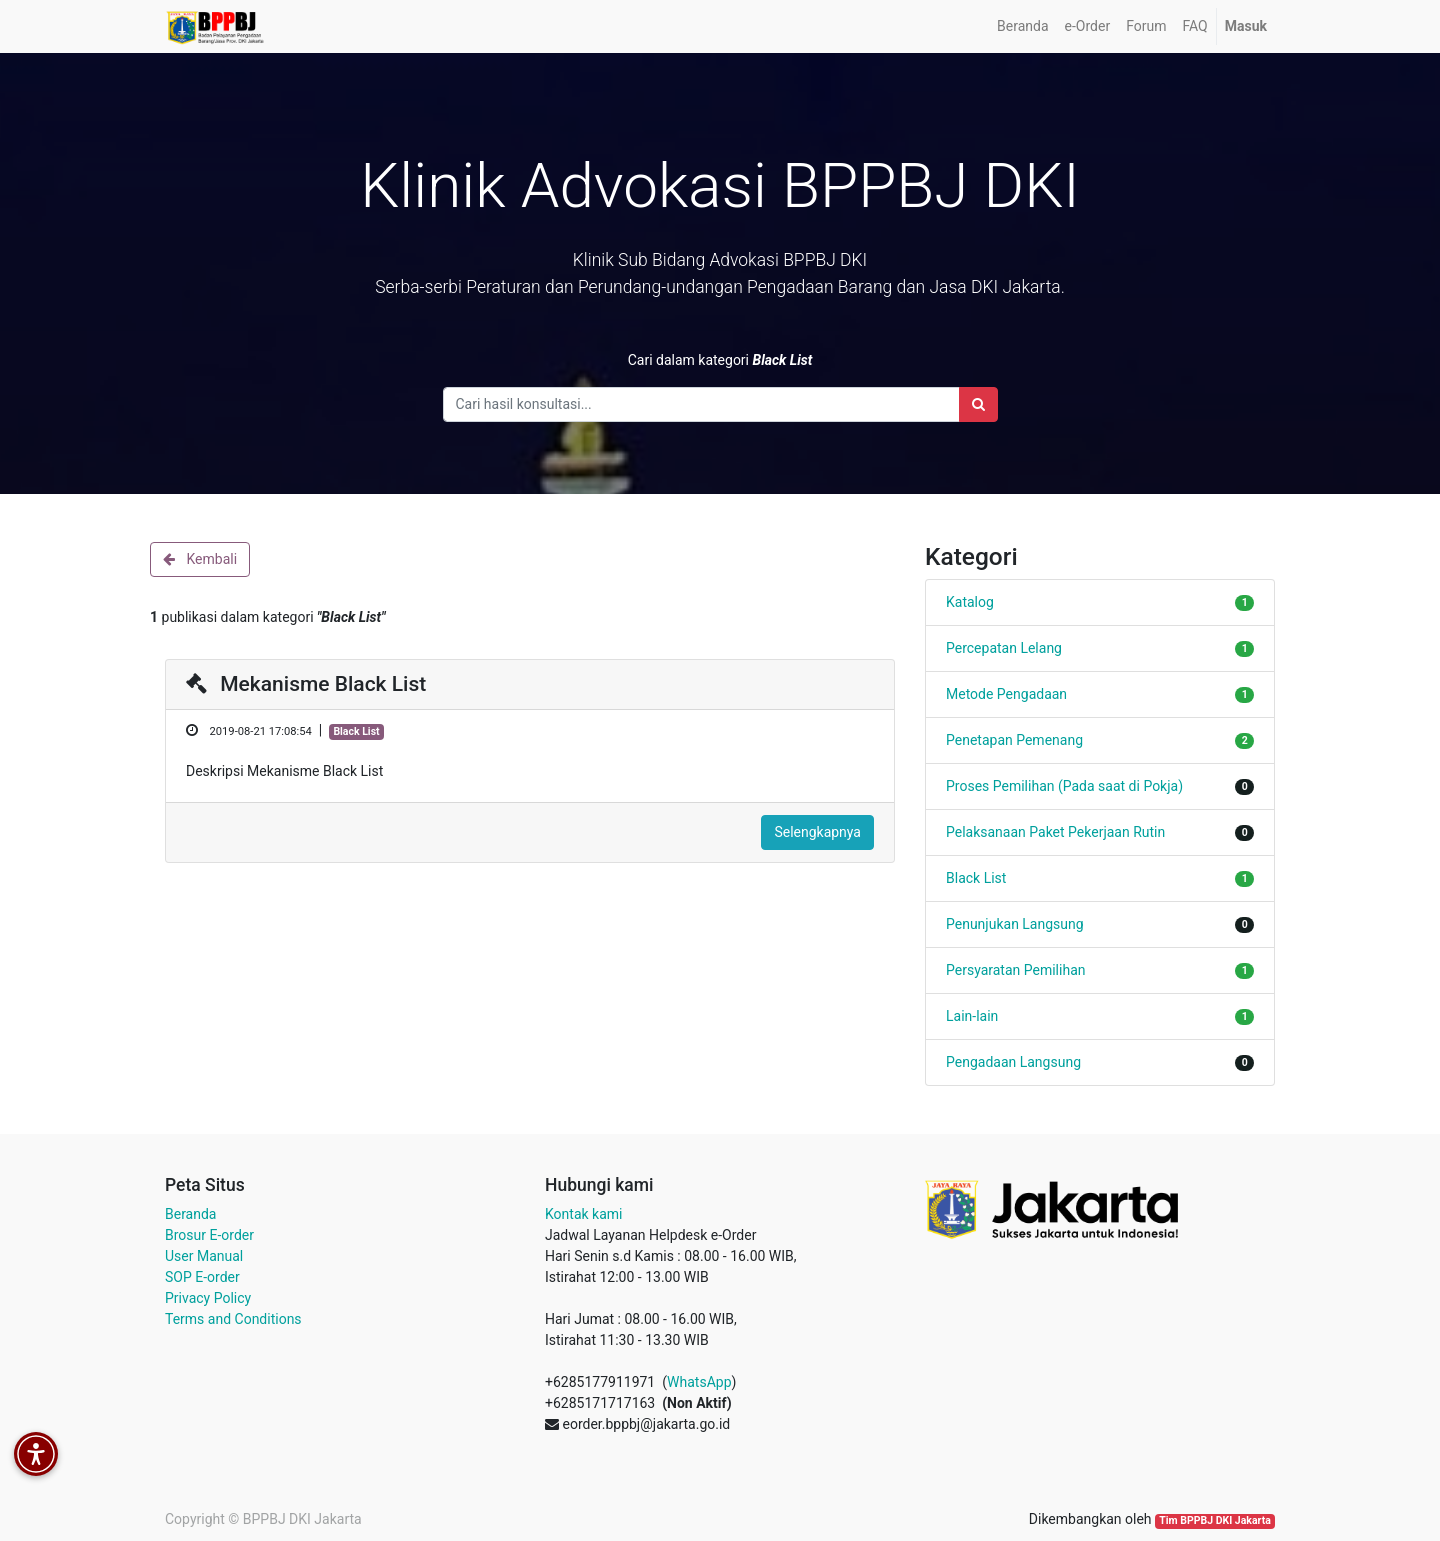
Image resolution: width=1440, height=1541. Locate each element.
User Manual (204, 1256)
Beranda (190, 1214)
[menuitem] (1022, 26)
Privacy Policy (208, 1298)
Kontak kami (583, 1214)
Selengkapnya (817, 832)
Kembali (200, 559)
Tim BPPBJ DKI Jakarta (1215, 1520)
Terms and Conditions (233, 1319)
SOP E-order (202, 1277)
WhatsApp (699, 1382)
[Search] (978, 404)
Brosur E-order (209, 1235)
